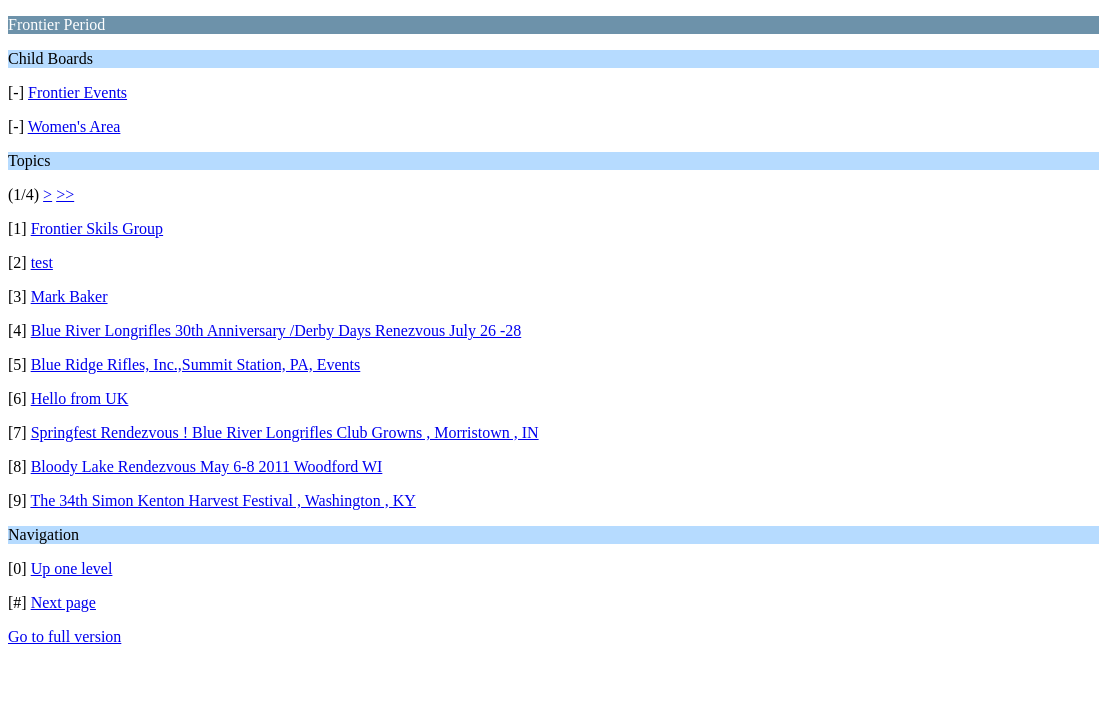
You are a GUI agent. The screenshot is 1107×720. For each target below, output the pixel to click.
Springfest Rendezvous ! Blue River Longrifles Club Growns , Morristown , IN (285, 432)
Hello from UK (80, 398)
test (42, 262)
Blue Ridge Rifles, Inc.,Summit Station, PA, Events (196, 364)
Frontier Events (77, 92)
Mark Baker (69, 296)
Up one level (72, 568)
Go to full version (64, 636)
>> (65, 194)
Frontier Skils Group (97, 228)
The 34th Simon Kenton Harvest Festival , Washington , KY (223, 500)
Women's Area (74, 126)
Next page (63, 602)
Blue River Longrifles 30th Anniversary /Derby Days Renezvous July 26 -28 (276, 330)
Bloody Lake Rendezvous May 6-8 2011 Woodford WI (207, 466)
